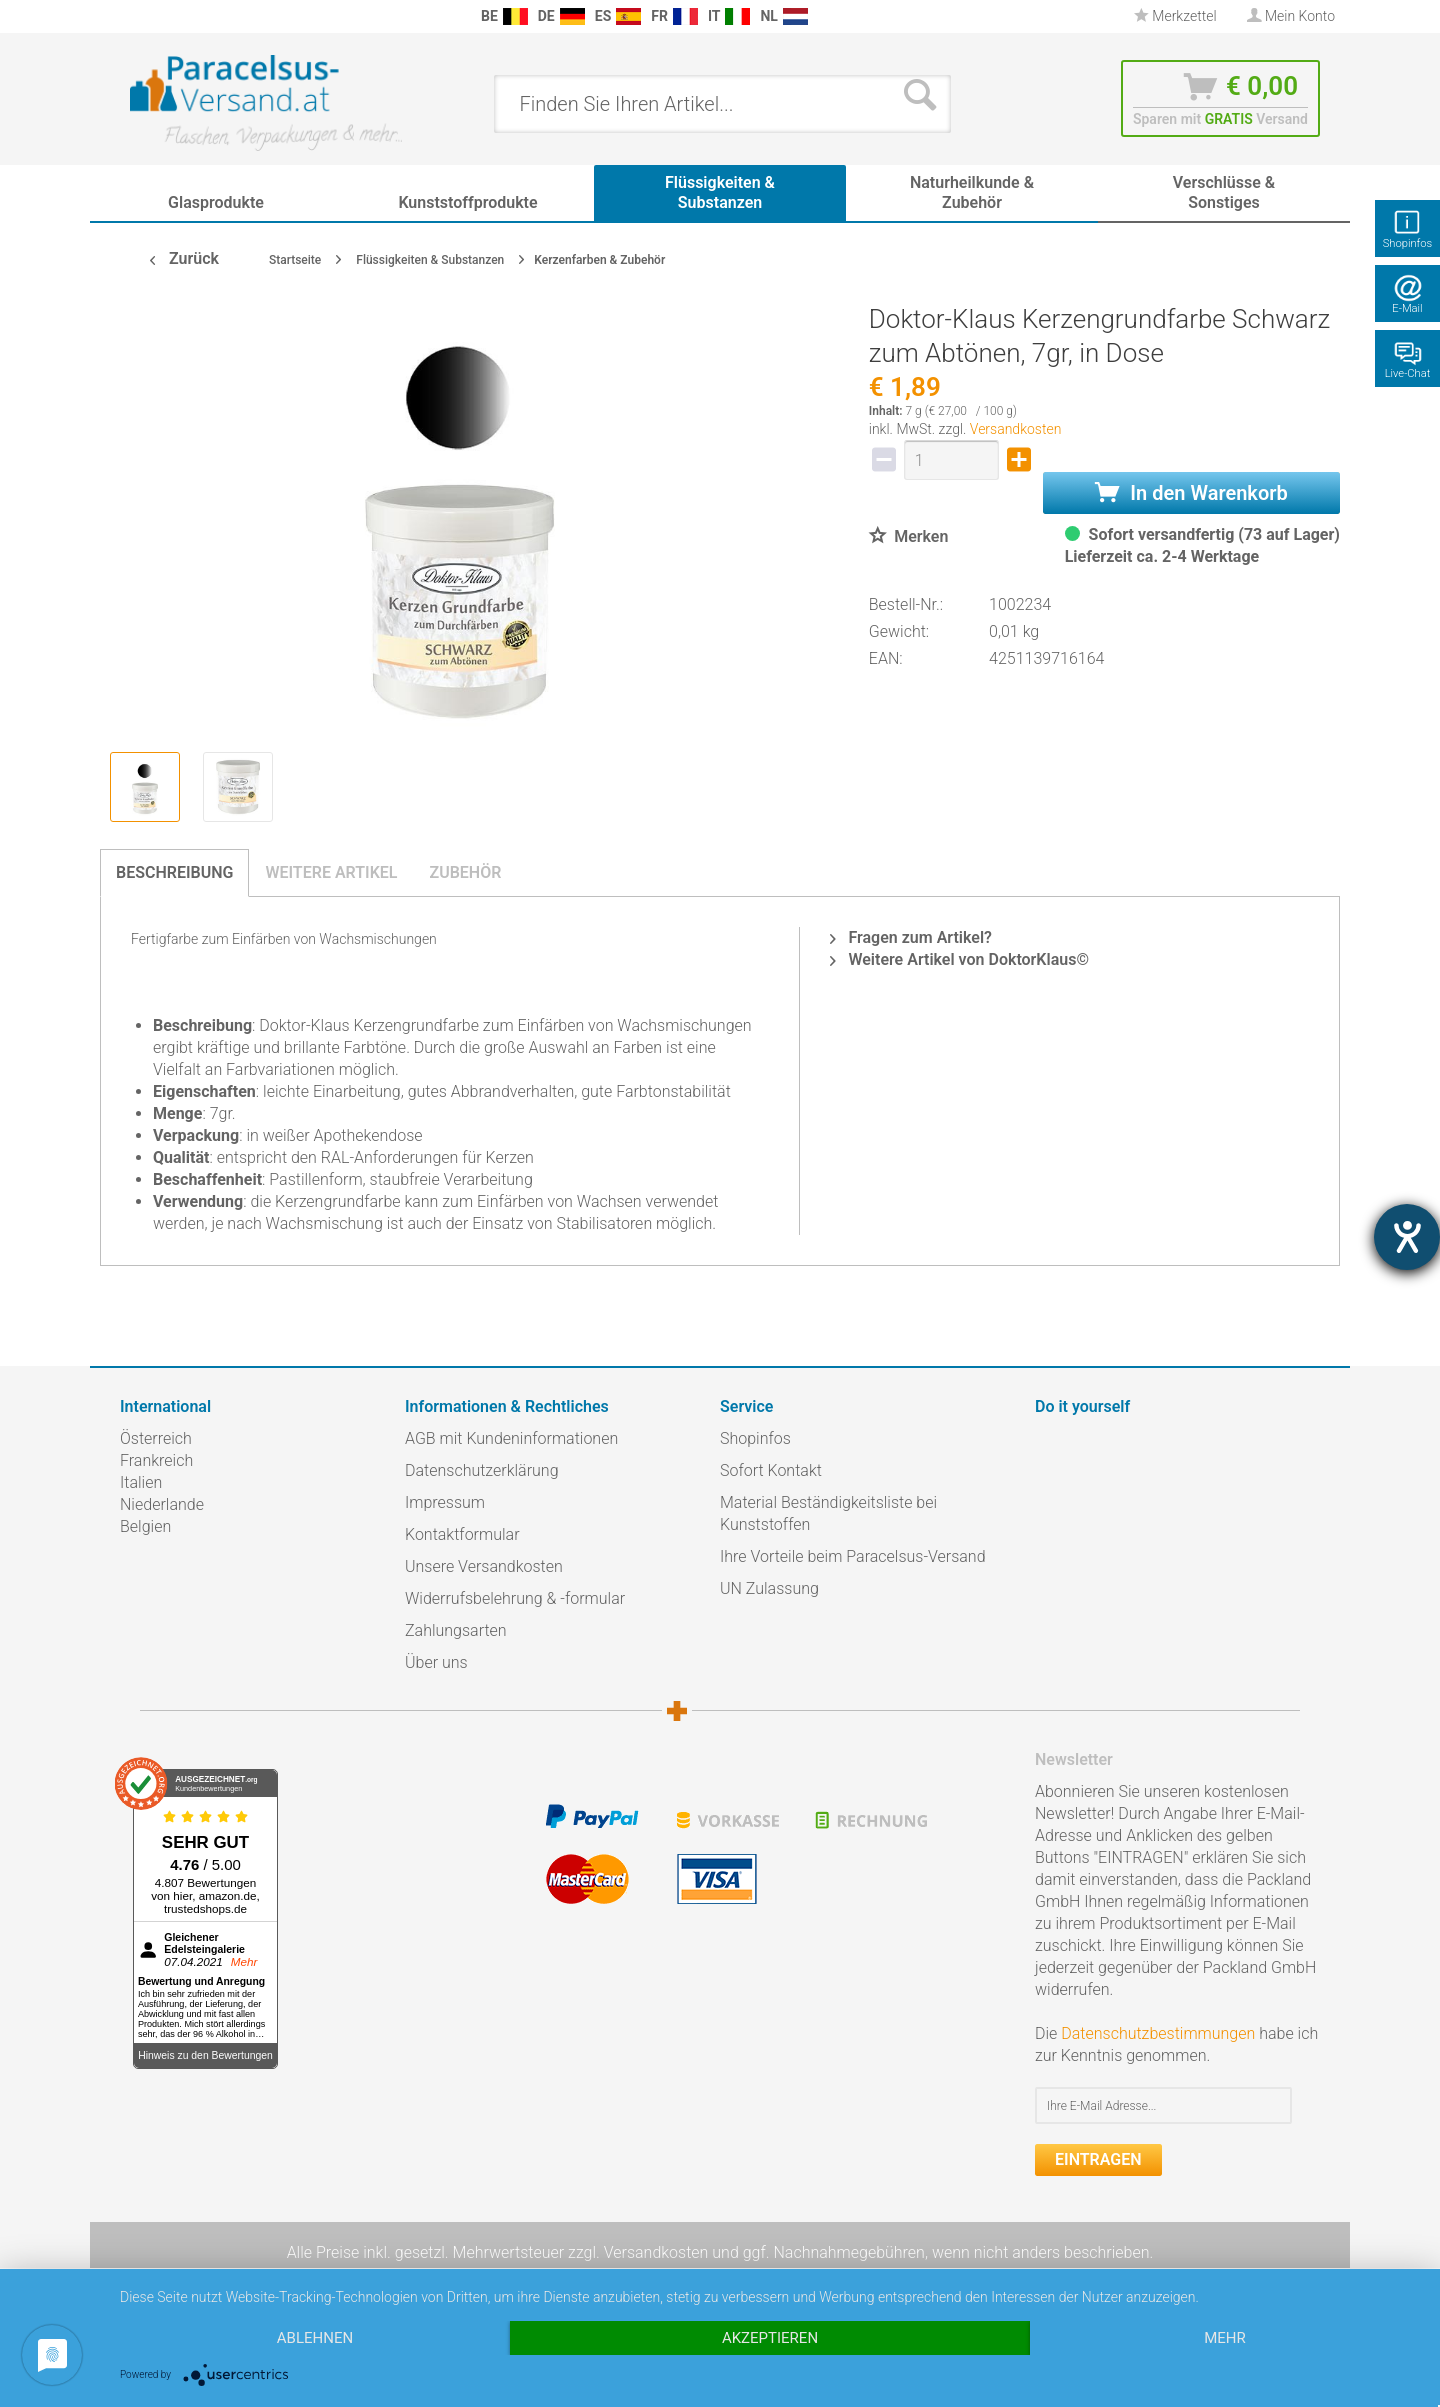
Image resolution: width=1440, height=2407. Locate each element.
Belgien (145, 1526)
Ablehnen (315, 2338)
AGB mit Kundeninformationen (511, 1438)
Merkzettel (1175, 16)
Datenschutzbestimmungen (1158, 2033)
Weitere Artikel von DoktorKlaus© (959, 959)
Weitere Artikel (331, 872)
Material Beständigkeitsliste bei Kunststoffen (828, 1513)
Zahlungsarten (456, 1630)
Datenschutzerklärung (482, 1470)
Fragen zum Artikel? (910, 937)
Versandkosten (1016, 429)
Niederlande (162, 1504)
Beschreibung (174, 872)
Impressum (445, 1502)
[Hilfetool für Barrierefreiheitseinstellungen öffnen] (1407, 1237)
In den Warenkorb (1191, 493)
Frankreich (156, 1460)
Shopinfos (755, 1438)
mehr (1225, 2338)
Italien (141, 1482)
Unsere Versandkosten (484, 1566)
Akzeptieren (770, 2338)
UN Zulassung (769, 1588)
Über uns (436, 1662)
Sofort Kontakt (771, 1470)
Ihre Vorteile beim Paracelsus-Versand (853, 1556)
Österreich (156, 1438)
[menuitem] (130, 16)
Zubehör (465, 872)
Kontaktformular (462, 1534)
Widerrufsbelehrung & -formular (515, 1598)
